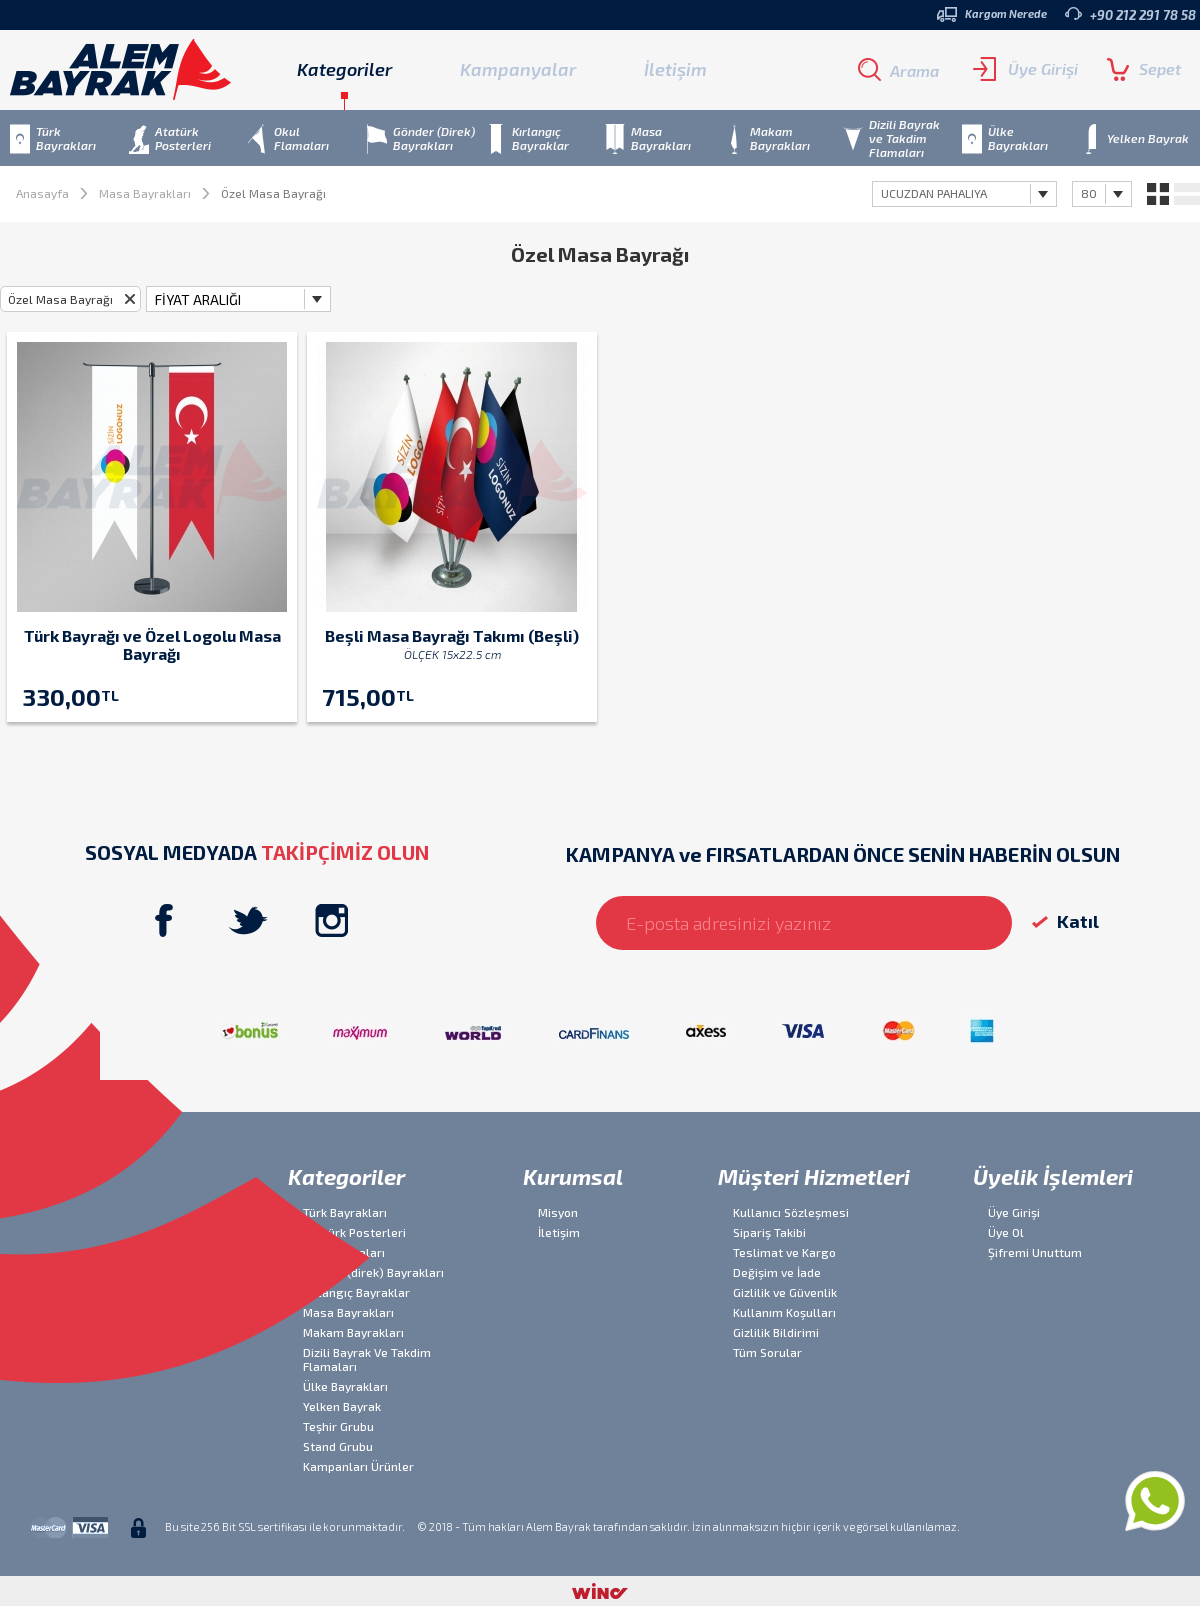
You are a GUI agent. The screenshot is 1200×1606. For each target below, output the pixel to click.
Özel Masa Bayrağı (60, 299)
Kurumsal (573, 1176)
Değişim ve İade (777, 1272)
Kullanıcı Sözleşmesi (791, 1212)
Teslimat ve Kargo (784, 1252)
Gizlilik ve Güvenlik (785, 1292)
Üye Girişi (1025, 69)
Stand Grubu (338, 1446)
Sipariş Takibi (769, 1232)
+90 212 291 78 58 (1130, 14)
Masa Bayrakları (145, 193)
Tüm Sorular (767, 1352)
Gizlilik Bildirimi (776, 1332)
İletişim (675, 69)
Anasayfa (42, 193)
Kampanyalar (518, 69)
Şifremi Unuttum (1035, 1252)
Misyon (558, 1212)
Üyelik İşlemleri (1053, 1176)
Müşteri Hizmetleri (814, 1176)
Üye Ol (1006, 1232)
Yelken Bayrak (342, 1406)
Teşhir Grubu (338, 1426)
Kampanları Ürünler (358, 1466)
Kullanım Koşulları (784, 1312)
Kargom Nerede (992, 14)
